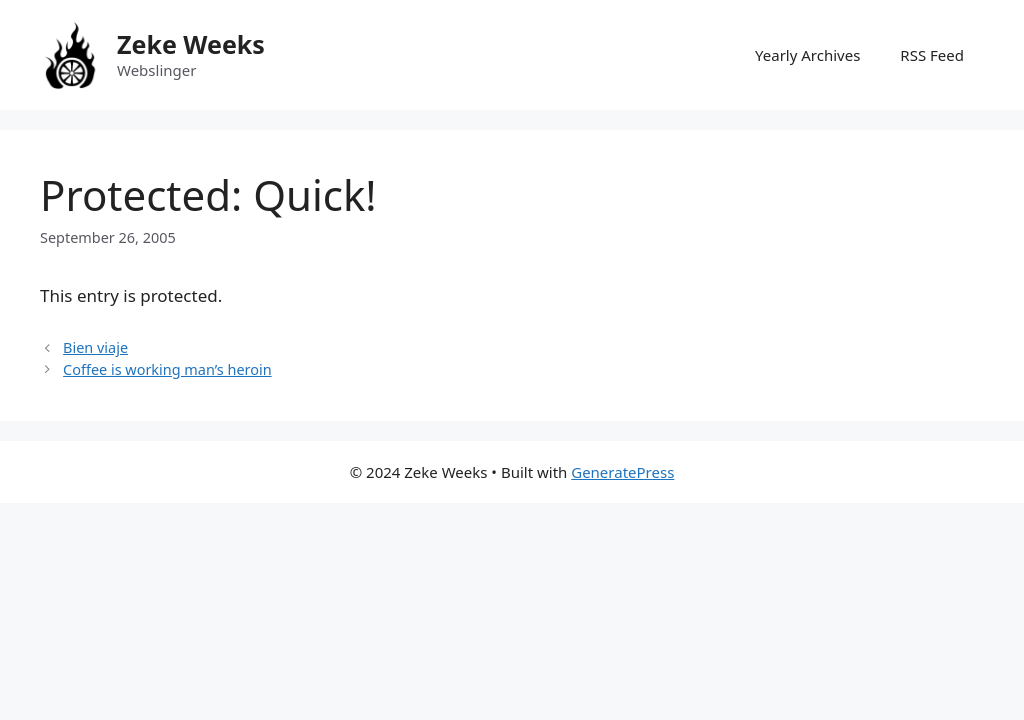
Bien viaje (95, 347)
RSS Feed (932, 55)
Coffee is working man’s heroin (167, 369)
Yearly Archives (807, 55)
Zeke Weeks (191, 44)
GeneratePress (622, 472)
